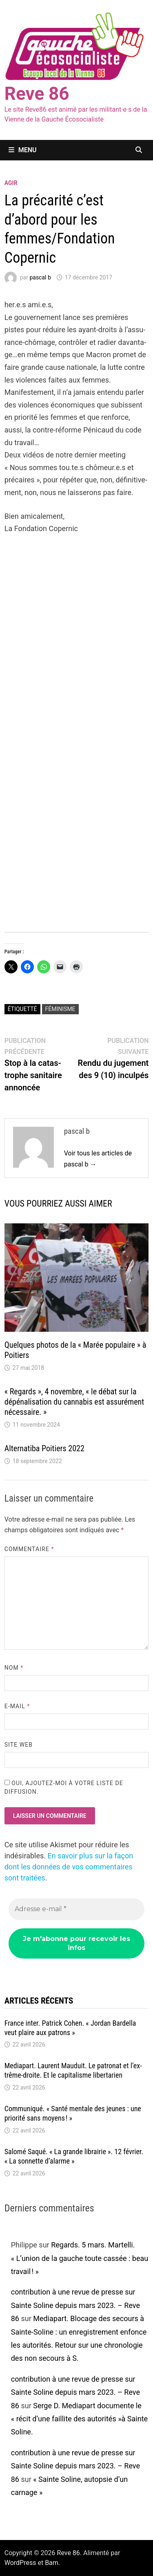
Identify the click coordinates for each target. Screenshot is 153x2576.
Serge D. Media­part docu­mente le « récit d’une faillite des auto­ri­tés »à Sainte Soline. (79, 2418)
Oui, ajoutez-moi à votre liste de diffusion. (63, 1787)
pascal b (40, 277)
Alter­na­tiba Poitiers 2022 (44, 1448)
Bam (51, 2563)
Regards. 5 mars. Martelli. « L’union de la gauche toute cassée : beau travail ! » (79, 2258)
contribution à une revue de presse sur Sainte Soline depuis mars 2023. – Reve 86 (75, 2305)
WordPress (20, 2563)
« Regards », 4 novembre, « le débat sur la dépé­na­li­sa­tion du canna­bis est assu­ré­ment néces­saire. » (74, 1402)
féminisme (60, 1009)
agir (11, 183)
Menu (23, 150)
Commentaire (29, 1549)
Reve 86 (36, 93)
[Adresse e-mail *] (77, 1909)
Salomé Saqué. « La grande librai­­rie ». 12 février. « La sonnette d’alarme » (73, 2156)
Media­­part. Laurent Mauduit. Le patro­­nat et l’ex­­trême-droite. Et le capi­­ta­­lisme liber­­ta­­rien (73, 2070)
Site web (18, 1744)
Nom (14, 1667)
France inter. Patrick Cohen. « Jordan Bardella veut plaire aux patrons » (70, 2028)
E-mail (17, 1706)
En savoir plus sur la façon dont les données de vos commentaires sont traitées (68, 1866)
